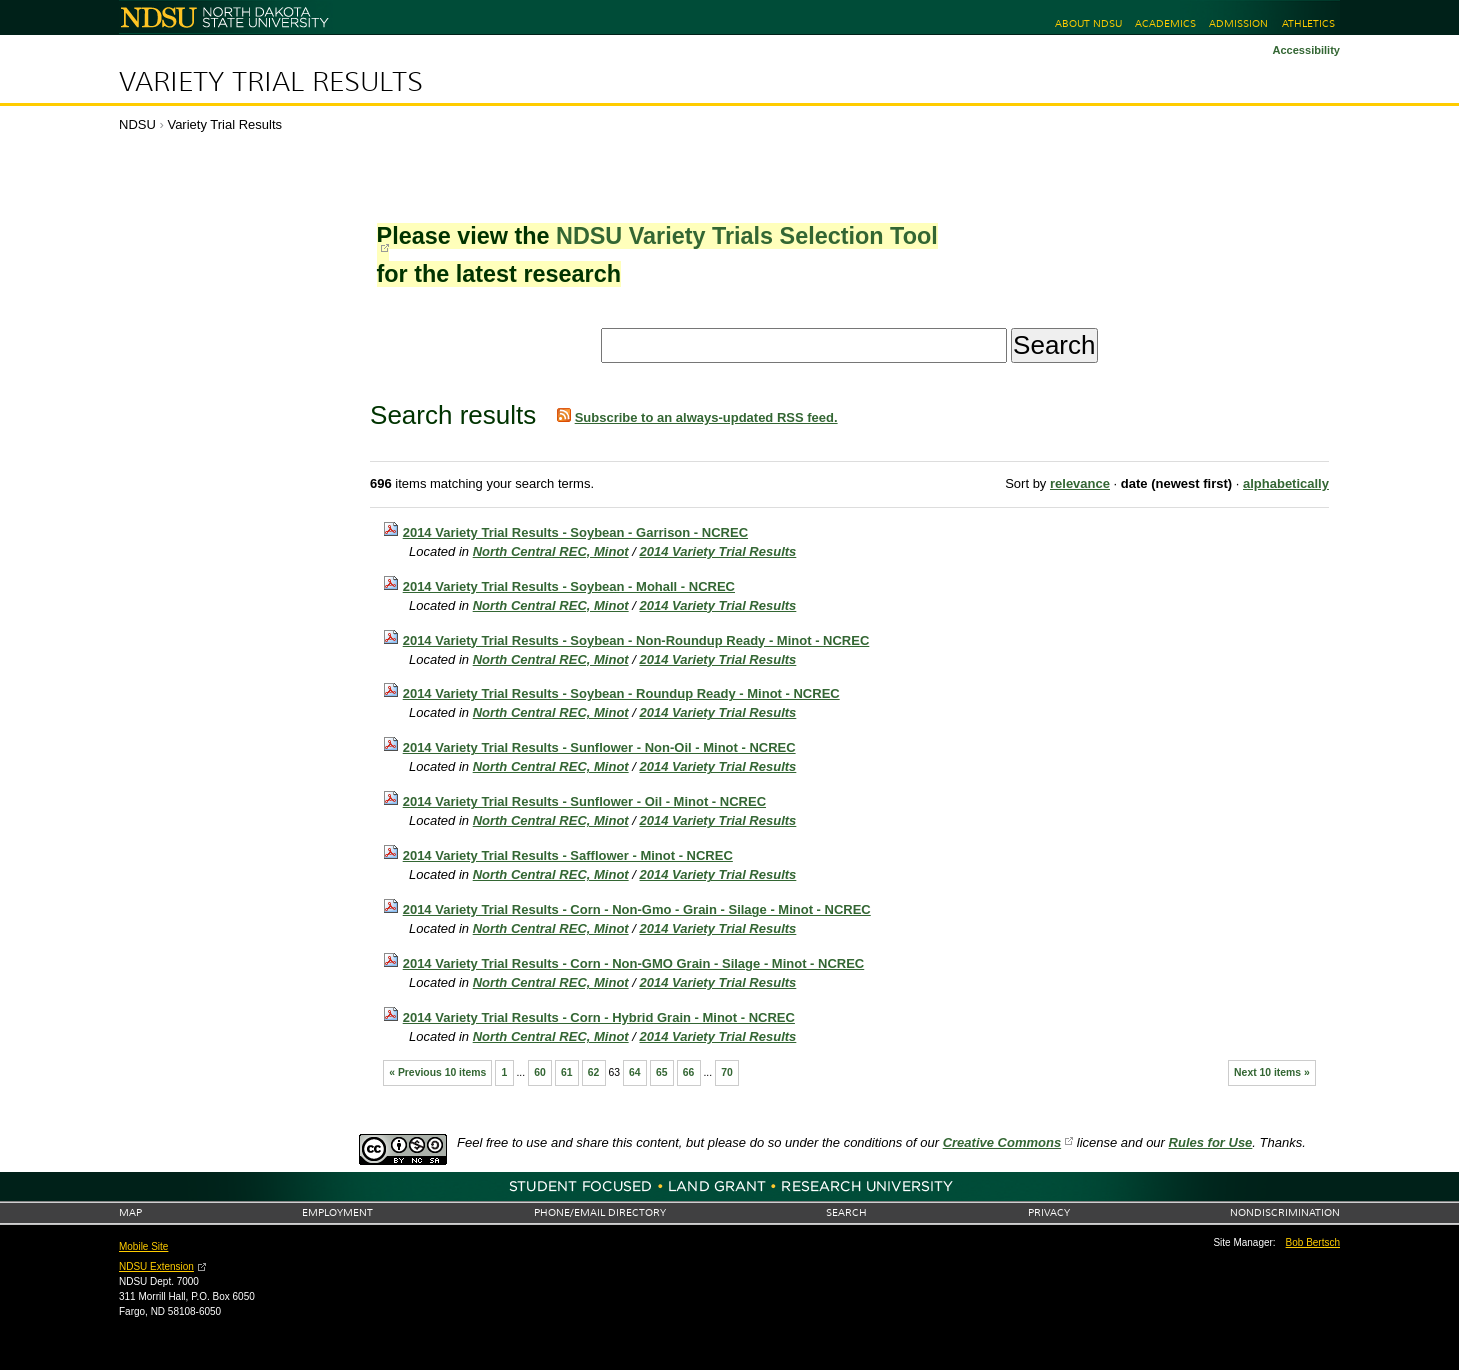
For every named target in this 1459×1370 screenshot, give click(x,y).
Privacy (1049, 1212)
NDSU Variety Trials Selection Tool (747, 236)
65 (662, 1072)
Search (846, 1212)
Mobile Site (143, 1246)
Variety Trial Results (271, 82)
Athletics (1308, 23)
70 (727, 1072)
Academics (1165, 23)
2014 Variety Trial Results (718, 551)
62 (594, 1072)
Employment (337, 1212)
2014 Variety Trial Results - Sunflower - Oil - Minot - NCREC (584, 801)
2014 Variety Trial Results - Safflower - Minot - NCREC (568, 855)
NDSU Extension (156, 1266)
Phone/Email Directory (600, 1212)
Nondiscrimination (1285, 1212)
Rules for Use (1211, 1142)
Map (130, 1212)
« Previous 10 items (437, 1072)
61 (567, 1072)
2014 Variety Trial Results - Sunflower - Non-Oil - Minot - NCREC (599, 747)
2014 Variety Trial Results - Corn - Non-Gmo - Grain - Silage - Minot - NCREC (637, 909)
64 (635, 1072)
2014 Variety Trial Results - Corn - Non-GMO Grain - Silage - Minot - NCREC (634, 963)
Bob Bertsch (1313, 1242)
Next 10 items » (1272, 1072)
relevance (1080, 483)
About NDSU (1088, 23)
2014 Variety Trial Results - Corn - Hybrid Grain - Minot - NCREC (599, 1017)
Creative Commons (1002, 1142)
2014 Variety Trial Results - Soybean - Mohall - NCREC (569, 586)
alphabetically (1286, 483)
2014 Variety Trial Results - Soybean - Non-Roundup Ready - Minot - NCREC (636, 640)
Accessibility (1306, 50)
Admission (1238, 23)
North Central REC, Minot (551, 551)
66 (689, 1072)
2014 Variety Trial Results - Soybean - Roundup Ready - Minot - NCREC (621, 693)
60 (540, 1072)
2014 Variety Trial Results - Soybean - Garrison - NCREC (575, 532)
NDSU (137, 124)
